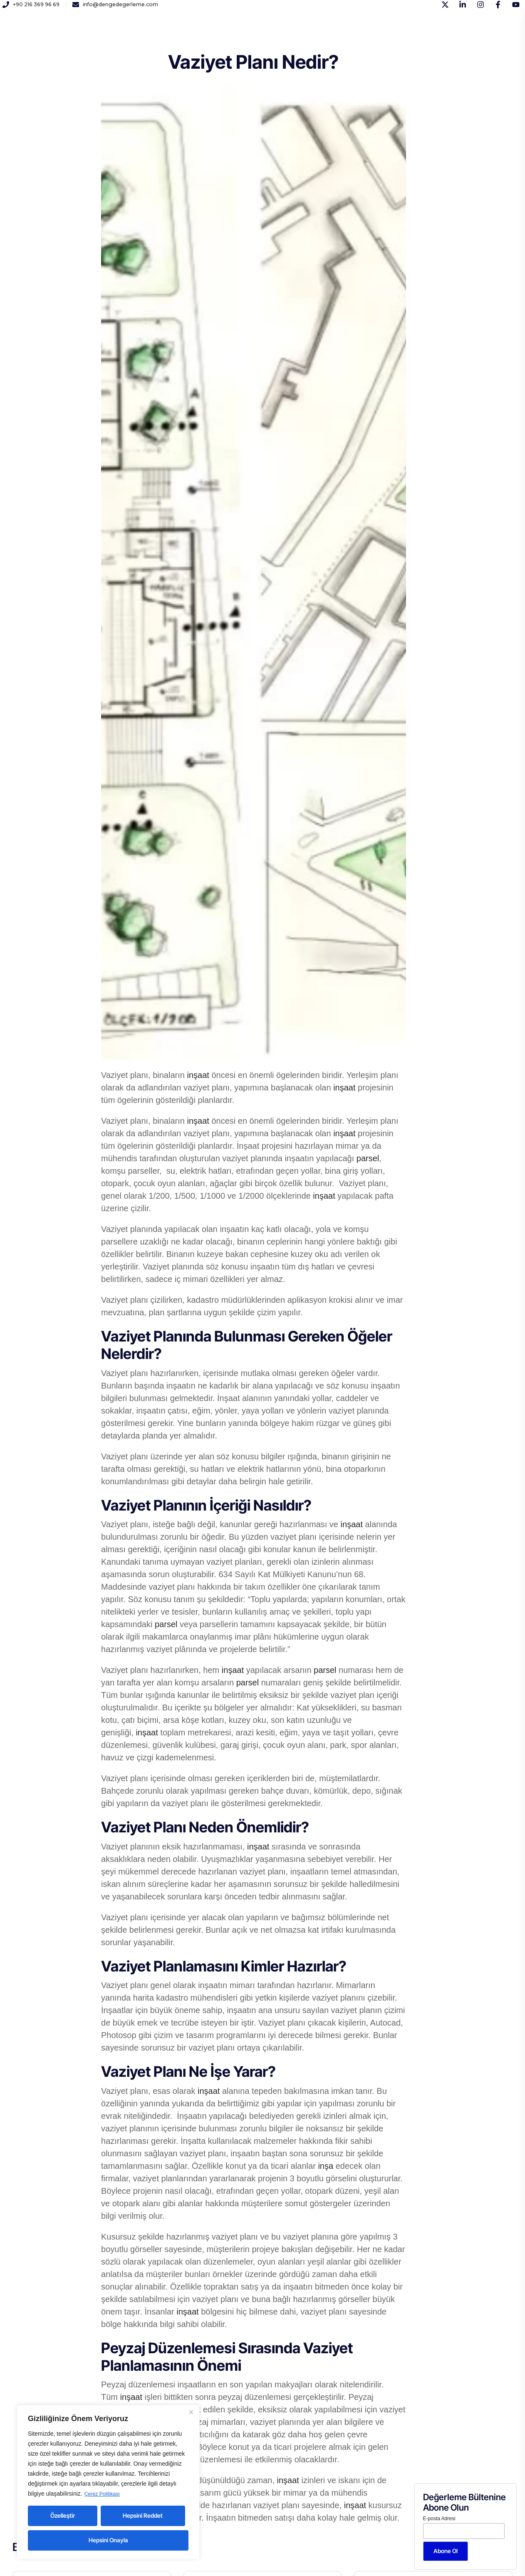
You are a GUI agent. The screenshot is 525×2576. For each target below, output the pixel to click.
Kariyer (209, 37)
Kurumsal (120, 37)
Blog (307, 37)
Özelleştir (62, 2515)
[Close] (191, 2412)
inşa (325, 2165)
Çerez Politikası (104, 2494)
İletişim (277, 37)
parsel (368, 1158)
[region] (108, 2482)
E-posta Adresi (439, 2518)
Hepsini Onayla (108, 2540)
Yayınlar (243, 37)
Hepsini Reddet (143, 2515)
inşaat (198, 1075)
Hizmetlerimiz (166, 37)
